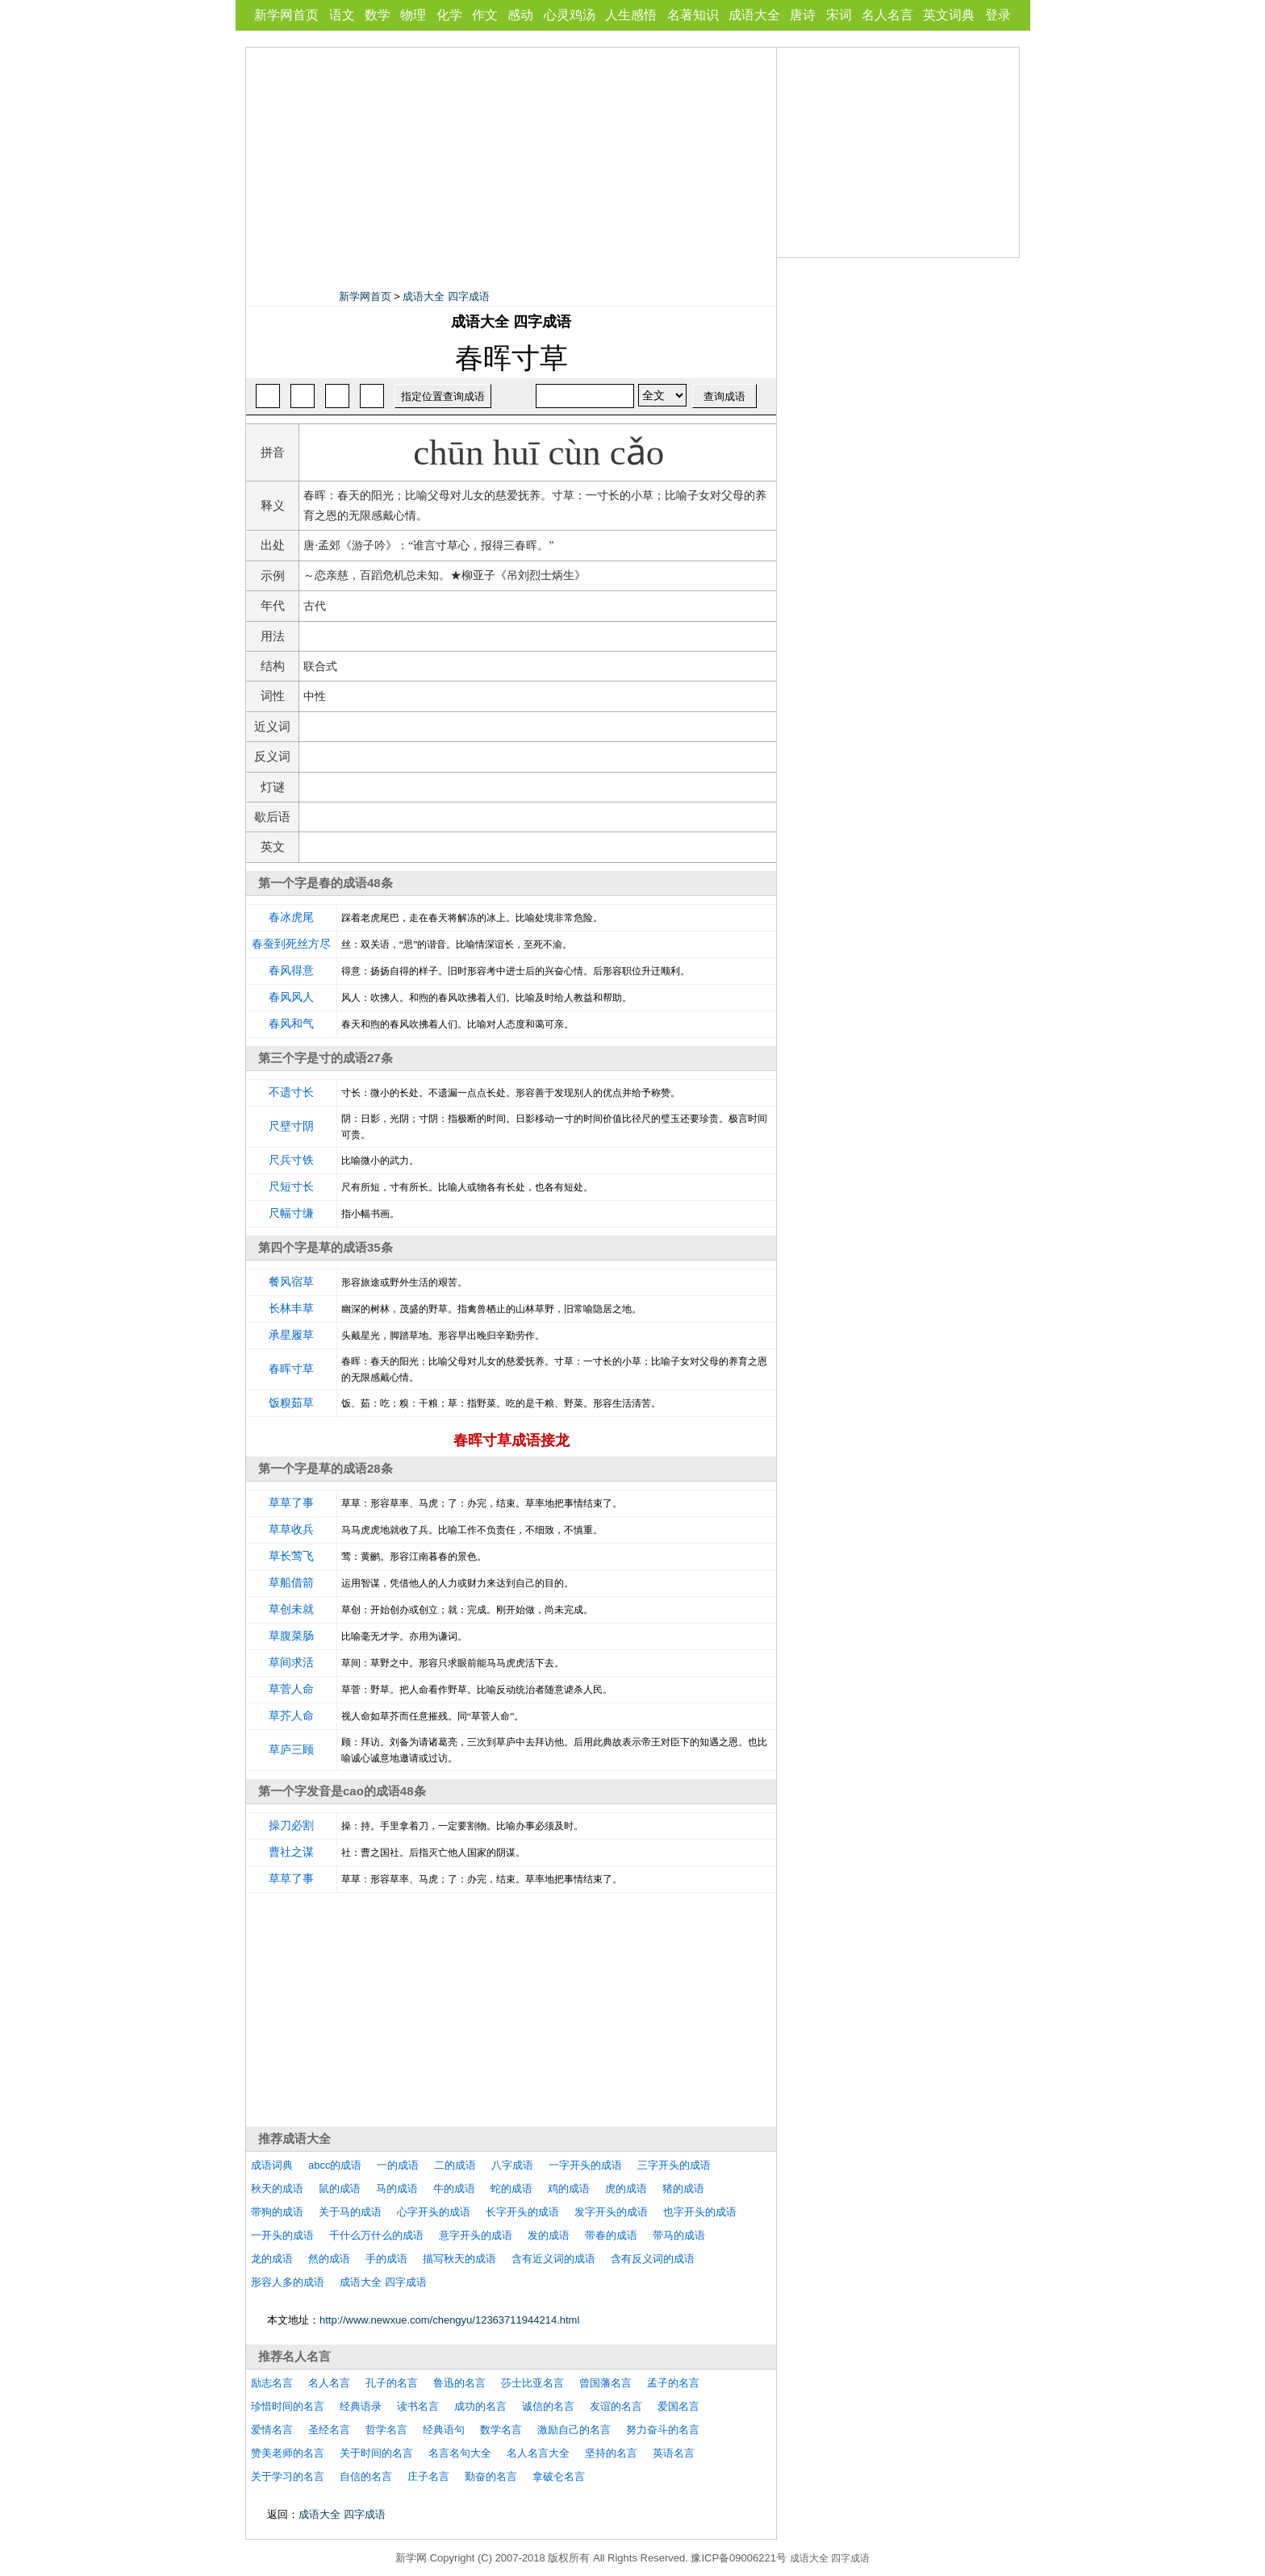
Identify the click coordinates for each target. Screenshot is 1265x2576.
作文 (485, 15)
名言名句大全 (459, 2453)
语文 (342, 15)
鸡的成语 (569, 2188)
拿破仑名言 (558, 2476)
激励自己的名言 (574, 2430)
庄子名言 (428, 2476)
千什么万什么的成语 (376, 2235)
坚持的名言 (611, 2453)
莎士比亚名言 (532, 2383)
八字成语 (512, 2165)
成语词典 (272, 2165)
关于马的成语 (350, 2212)
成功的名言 (480, 2406)
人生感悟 (631, 15)
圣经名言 (329, 2430)
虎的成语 (626, 2188)
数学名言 (501, 2430)
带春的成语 (611, 2235)
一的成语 (398, 2165)
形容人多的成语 (287, 2282)
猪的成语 (683, 2188)
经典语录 (361, 2406)
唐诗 (803, 15)
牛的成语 (454, 2188)
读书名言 (418, 2406)
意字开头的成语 (475, 2235)
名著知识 (693, 15)
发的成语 (549, 2235)
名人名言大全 (538, 2453)
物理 (413, 15)
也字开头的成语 (700, 2212)
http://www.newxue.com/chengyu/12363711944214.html (449, 2320)
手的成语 (386, 2259)
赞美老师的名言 (287, 2453)
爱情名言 (272, 2430)
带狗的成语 (277, 2212)
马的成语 (397, 2188)
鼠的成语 (340, 2188)
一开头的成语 (282, 2235)
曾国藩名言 (605, 2383)
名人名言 (887, 15)
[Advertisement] (511, 160)
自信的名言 (366, 2476)
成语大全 (754, 15)
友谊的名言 (616, 2406)
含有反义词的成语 (653, 2259)
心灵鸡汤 (569, 15)
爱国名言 (678, 2406)
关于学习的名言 (287, 2476)
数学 (377, 15)
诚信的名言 (548, 2406)
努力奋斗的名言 (662, 2430)
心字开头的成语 (433, 2212)
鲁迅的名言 (459, 2383)
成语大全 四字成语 (446, 296)
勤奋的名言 (491, 2476)
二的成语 (455, 2165)
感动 (520, 15)
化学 (449, 15)
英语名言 (674, 2453)
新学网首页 (286, 15)
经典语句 (444, 2430)
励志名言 (272, 2383)
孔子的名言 (391, 2383)
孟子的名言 (673, 2383)
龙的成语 (272, 2259)
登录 (998, 15)
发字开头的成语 (611, 2212)
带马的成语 (679, 2235)
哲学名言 (386, 2430)
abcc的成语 (334, 2165)
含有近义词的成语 (553, 2259)
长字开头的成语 (522, 2212)
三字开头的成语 (674, 2165)
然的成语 (329, 2259)
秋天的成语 (277, 2188)
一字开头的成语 (585, 2165)
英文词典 (949, 15)
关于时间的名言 (376, 2453)
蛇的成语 (511, 2188)
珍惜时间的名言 (287, 2406)
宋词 (839, 15)
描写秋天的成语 (459, 2259)
